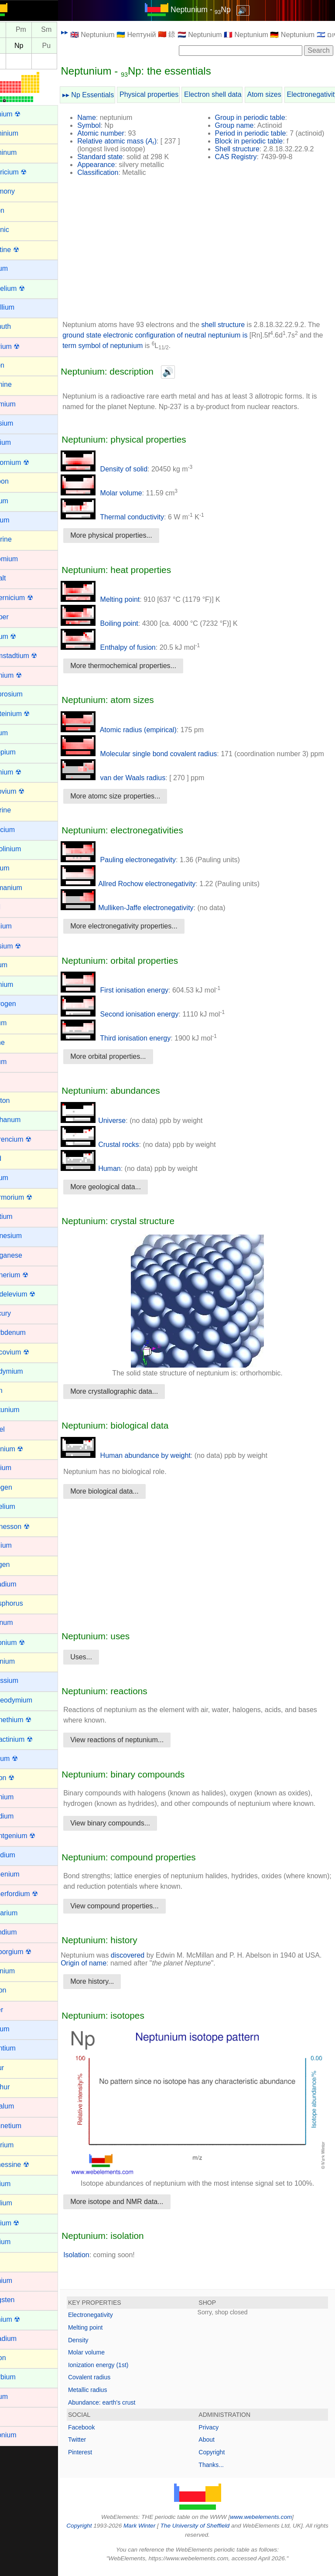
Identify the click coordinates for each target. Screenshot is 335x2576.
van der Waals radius (133, 785)
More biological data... (125, 1499)
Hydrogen (21, 1003)
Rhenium (20, 1797)
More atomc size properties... (136, 804)
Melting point (120, 599)
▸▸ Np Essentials (108, 95)
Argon (15, 210)
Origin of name (122, 1981)
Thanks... (221, 2471)
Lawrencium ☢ (29, 1139)
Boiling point (120, 623)
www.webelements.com (271, 2523)
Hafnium (19, 926)
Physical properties (169, 94)
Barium (17, 268)
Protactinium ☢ (29, 1739)
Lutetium (19, 1216)
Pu (66, 45)
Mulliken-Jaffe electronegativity (147, 915)
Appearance (116, 164)
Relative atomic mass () (137, 141)
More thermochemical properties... (144, 665)
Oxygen (18, 1564)
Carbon (17, 481)
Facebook (102, 2433)
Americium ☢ (26, 172)
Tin (11, 2261)
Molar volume (121, 493)
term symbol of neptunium (149, 345)
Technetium (24, 2125)
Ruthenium (23, 1874)
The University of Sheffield (213, 2532)
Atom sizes (284, 94)
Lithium (17, 1177)
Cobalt (16, 578)
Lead (14, 1158)
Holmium (20, 984)
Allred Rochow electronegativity (148, 891)
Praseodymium (29, 1700)
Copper (17, 617)
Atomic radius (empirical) (139, 730)
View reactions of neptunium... (137, 1747)
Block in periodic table (259, 141)
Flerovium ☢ (25, 791)
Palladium (21, 1584)
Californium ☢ (27, 462)
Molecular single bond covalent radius (159, 753)
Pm (41, 30)
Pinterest (101, 2459)
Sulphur (18, 2087)
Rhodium (20, 1816)
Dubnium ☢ (24, 675)
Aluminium (22, 133)
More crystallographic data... (134, 1399)
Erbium (17, 733)
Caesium (20, 423)
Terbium (18, 2183)
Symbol (109, 125)
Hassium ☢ (23, 946)
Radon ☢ (20, 1777)
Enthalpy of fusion (128, 647)
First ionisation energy (135, 998)
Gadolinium (23, 849)
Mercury (18, 1313)
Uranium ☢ (23, 2319)
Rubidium (21, 1855)
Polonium (20, 1661)
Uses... (102, 1664)
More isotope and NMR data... (137, 2208)
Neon (14, 1390)
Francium (20, 829)
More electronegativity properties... (144, 934)
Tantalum (20, 2106)
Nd (15, 30)
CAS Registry (246, 156)
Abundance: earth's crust (122, 2408)
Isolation (97, 2261)
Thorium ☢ (23, 2223)
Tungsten (20, 2299)
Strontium (21, 2048)
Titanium (19, 2280)
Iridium (16, 1061)
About (217, 2446)
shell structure (243, 324)
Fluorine (18, 810)
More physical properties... (132, 535)
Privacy (219, 2433)
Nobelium (21, 1506)
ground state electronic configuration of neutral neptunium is (189, 335)
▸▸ (85, 32)
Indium (16, 1023)
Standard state (120, 156)
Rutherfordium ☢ (32, 1893)
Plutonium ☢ (25, 1642)
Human (111, 1176)
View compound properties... (135, 1924)
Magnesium (24, 1235)
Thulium (18, 2241)
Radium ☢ (22, 1758)
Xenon (16, 2357)
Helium (17, 965)
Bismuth (18, 326)
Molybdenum (26, 1332)
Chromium (22, 559)
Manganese (24, 1255)
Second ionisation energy (140, 1022)
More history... (112, 1999)
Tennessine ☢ (27, 2164)
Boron (15, 365)
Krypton (18, 1100)
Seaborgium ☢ (29, 1951)
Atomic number (121, 133)
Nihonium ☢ (25, 1449)
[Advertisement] (207, 252)
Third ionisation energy (136, 1046)
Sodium (18, 2029)
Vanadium (21, 2338)
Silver (15, 2009)
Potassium (22, 1680)
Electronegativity (111, 2321)
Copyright (222, 2459)
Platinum (19, 1622)
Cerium (17, 501)
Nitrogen (19, 1487)
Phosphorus (24, 1603)
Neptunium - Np (211, 9)
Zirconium (21, 2435)
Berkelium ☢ (25, 288)
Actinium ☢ (23, 114)
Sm (67, 30)
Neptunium (23, 1409)
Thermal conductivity (133, 517)
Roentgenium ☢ (31, 1835)
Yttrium (17, 2396)
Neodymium (24, 1371)
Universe (113, 1128)
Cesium (18, 520)
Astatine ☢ (22, 249)
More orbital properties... (128, 1064)
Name (107, 117)
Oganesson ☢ (28, 1526)
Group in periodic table (260, 117)
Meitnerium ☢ (27, 1275)
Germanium (24, 887)
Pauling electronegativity (138, 867)
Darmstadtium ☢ (32, 655)
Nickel (15, 1429)
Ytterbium (21, 2377)
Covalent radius (110, 2384)
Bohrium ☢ (23, 346)
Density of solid (124, 469)
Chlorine (19, 539)
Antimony (20, 191)
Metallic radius (108, 2396)
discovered (148, 1973)
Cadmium (21, 404)
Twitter (97, 2446)
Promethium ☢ (29, 1719)
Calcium (18, 442)
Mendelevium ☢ (31, 1294)
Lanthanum (23, 1119)
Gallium (18, 868)
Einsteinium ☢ (28, 713)
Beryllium (20, 307)
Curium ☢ (21, 636)
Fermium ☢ (24, 772)
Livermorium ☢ (29, 1197)
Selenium (20, 1971)
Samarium (22, 1913)
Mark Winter (158, 2532)
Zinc (12, 2415)
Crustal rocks (120, 1152)
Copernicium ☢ (29, 597)
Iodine (15, 1042)
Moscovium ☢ (27, 1352)
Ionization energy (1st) (119, 2371)
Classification (118, 172)
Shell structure (247, 149)
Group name (244, 125)
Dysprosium (24, 694)
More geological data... (126, 1194)
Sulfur (15, 2067)
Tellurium (20, 2145)
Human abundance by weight (146, 1463)
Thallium (19, 2203)
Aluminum (21, 152)
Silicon (16, 1990)
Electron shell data (233, 94)
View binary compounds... (131, 1841)
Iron (12, 1081)
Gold (13, 907)
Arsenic (17, 229)
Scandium (21, 1932)
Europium (21, 752)
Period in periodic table (260, 133)
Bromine (19, 384)
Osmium (19, 1545)
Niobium (19, 1467)
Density (99, 2346)
